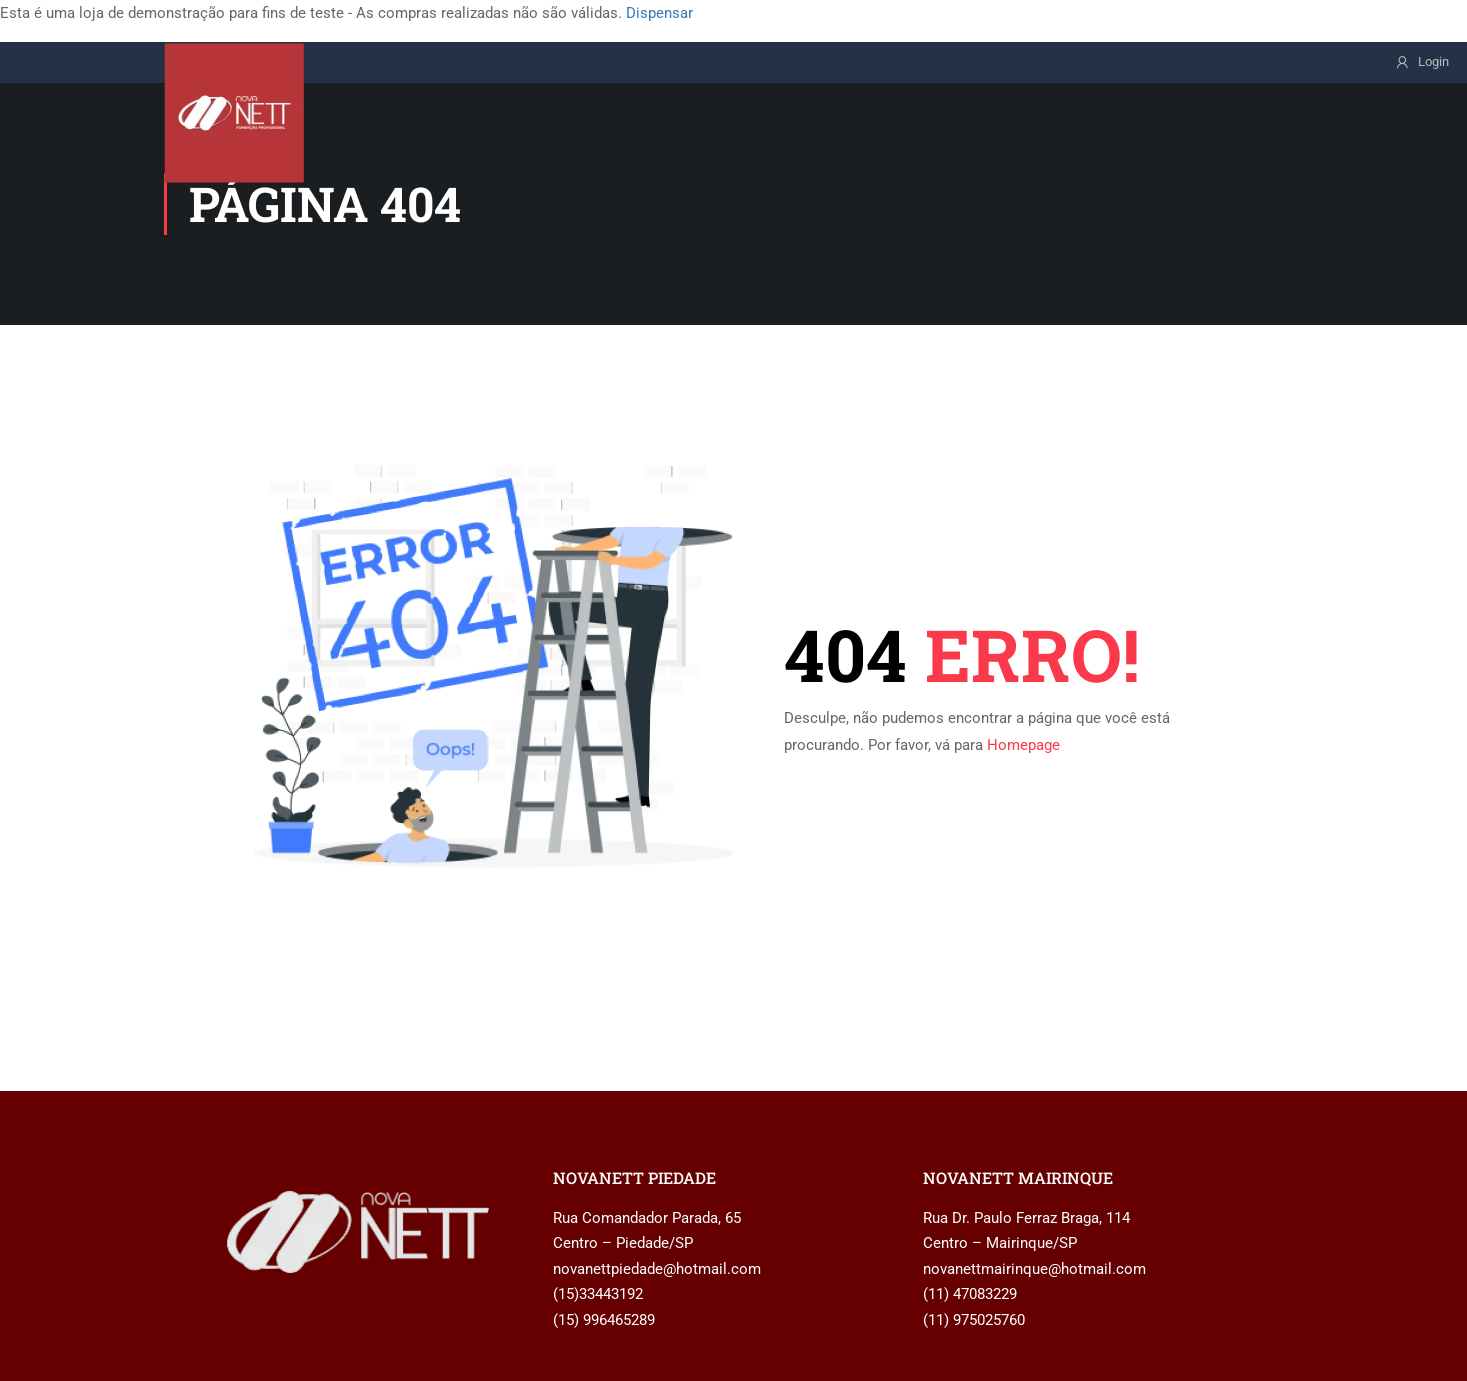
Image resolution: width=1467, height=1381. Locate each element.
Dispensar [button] (659, 13)
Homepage (1023, 745)
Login (1433, 61)
